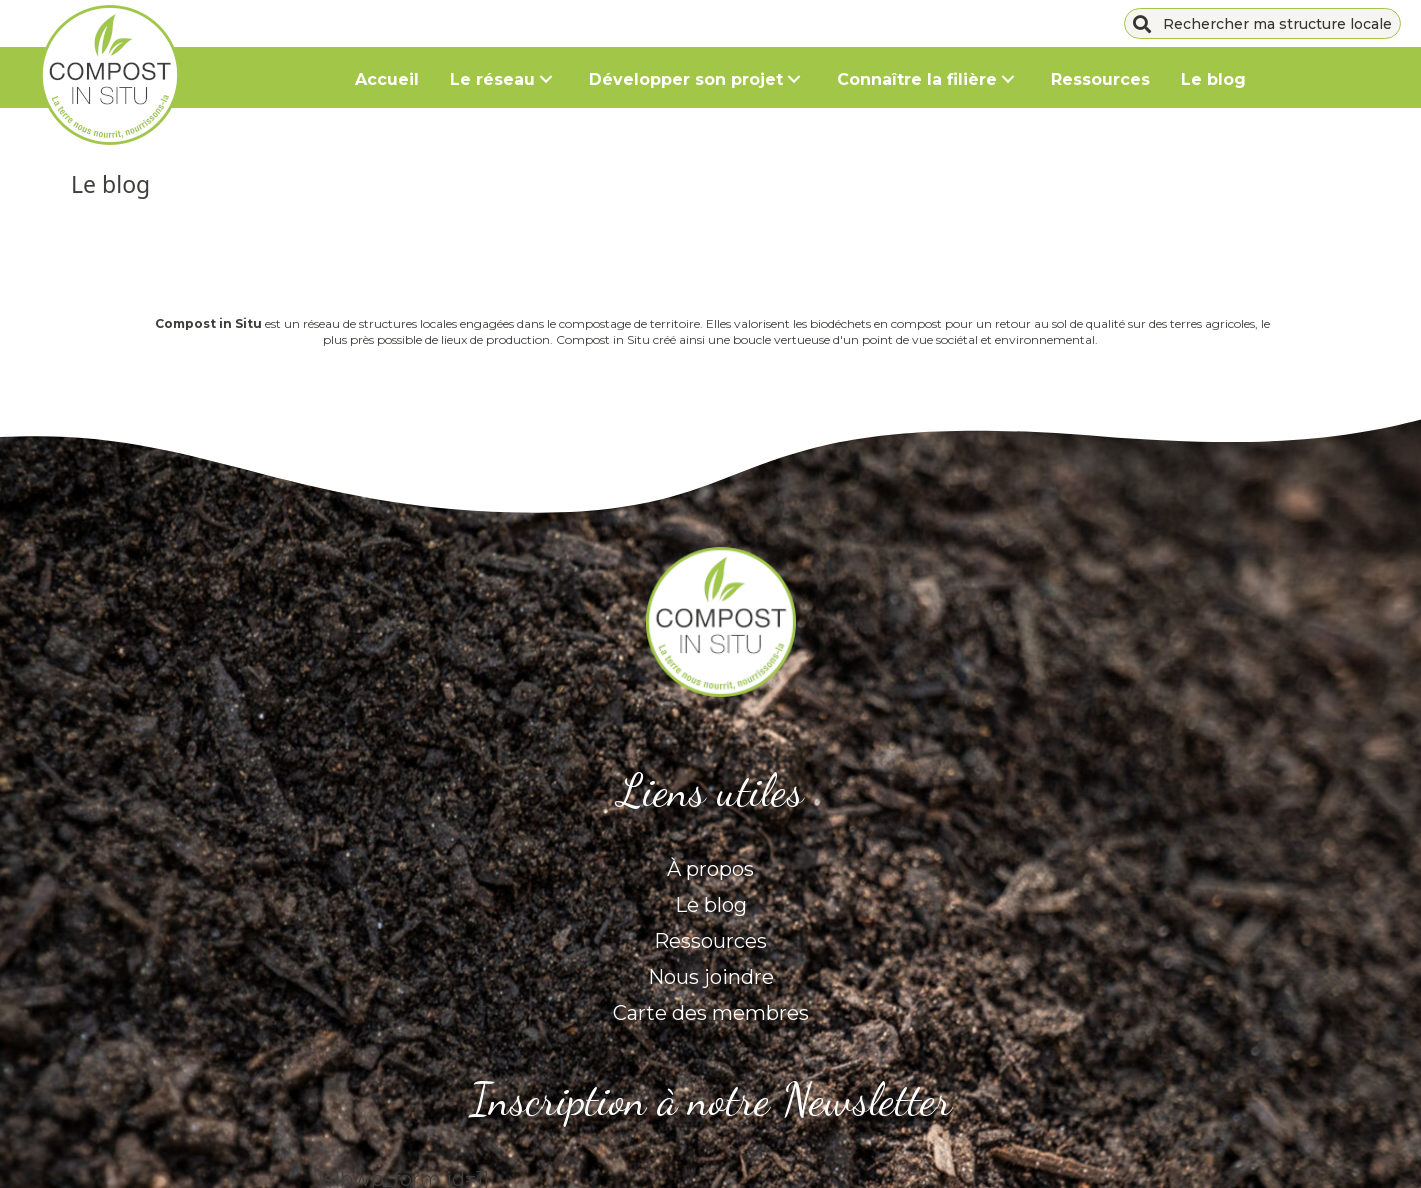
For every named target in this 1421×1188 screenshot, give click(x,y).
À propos (710, 869)
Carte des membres (711, 1013)
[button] (545, 79)
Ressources (710, 941)
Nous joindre (711, 977)
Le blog (711, 905)
